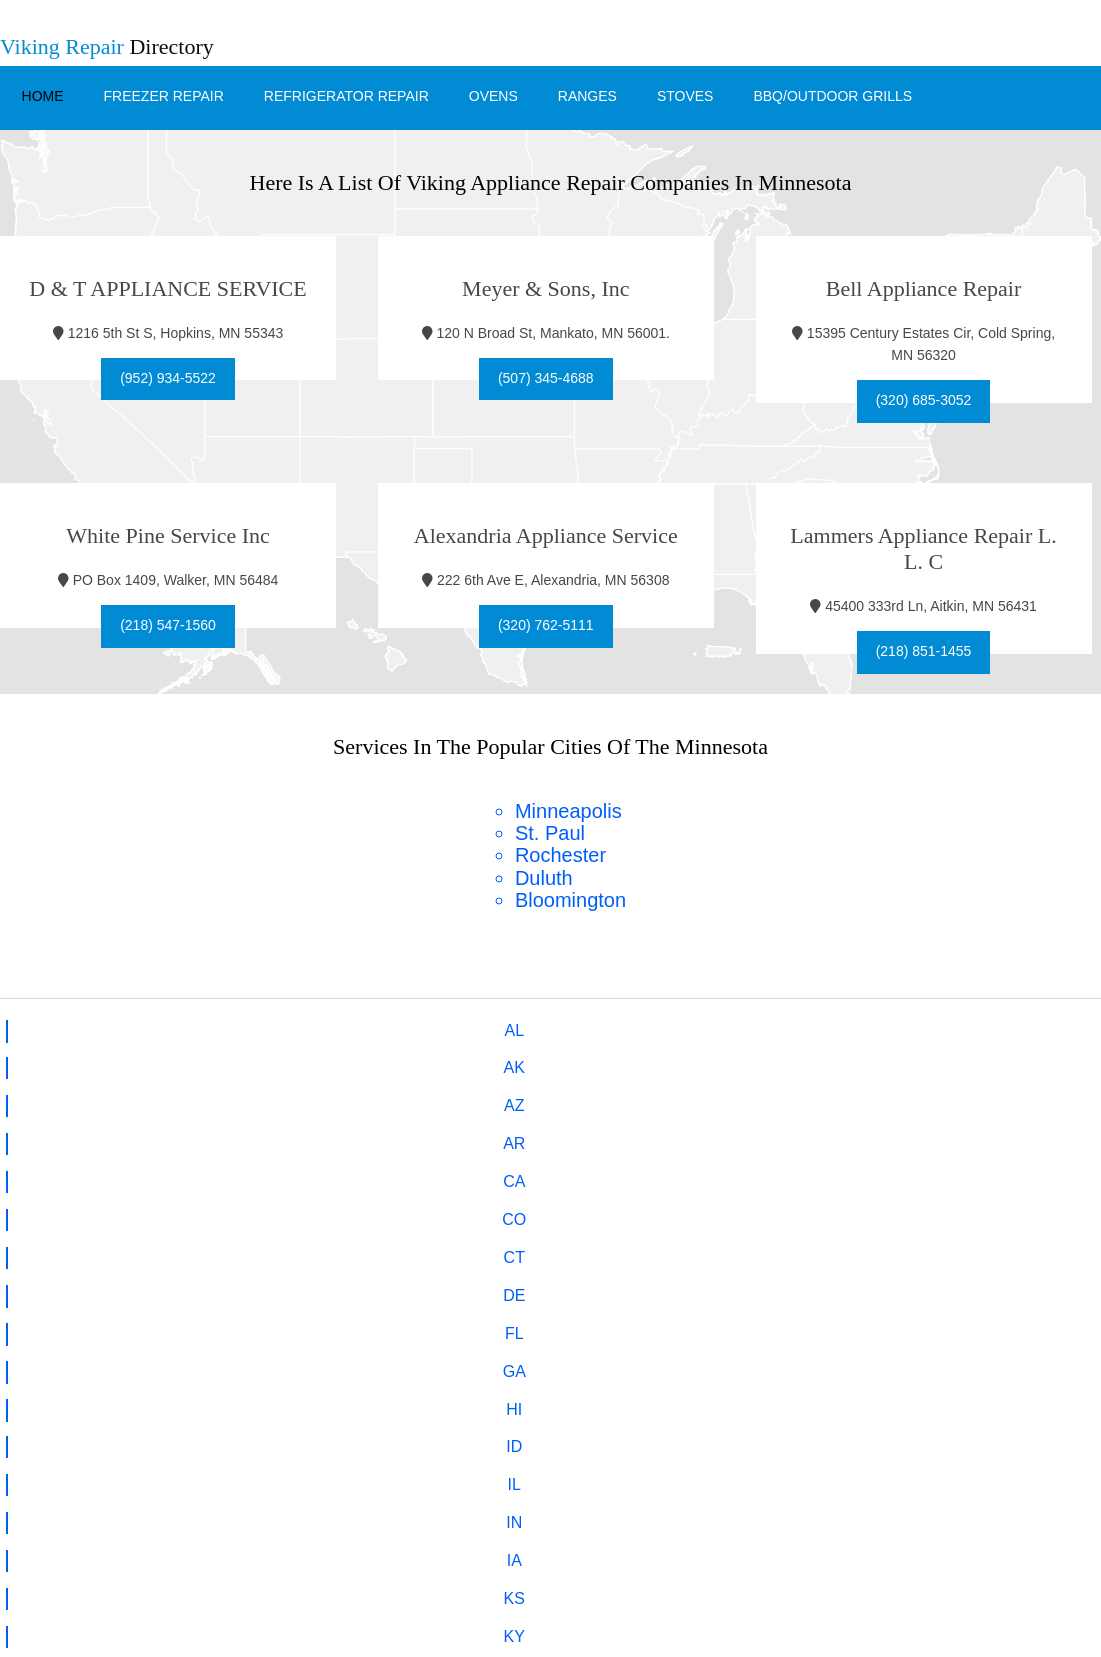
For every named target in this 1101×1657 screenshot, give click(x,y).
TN (163, 1171)
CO (602, 1026)
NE (711, 1099)
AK (163, 1026)
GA (1045, 1026)
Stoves (683, 91)
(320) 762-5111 (551, 621)
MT (601, 1099)
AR (380, 1026)
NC (270, 1135)
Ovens (491, 91)
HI (56, 1062)
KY (711, 1062)
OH (491, 1135)
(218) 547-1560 (168, 621)
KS (601, 1062)
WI (935, 1171)
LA (824, 1062)
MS (380, 1099)
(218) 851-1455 (933, 647)
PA (824, 1135)
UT (379, 1171)
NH (934, 1099)
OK (601, 1135)
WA (711, 1171)
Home (41, 91)
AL (57, 1026)
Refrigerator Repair (344, 91)
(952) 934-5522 (168, 373)
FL (934, 1026)
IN (380, 1062)
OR (712, 1135)
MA (56, 1099)
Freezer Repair (162, 91)
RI (935, 1135)
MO (491, 1099)
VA (602, 1171)
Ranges (585, 91)
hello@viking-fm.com (592, 1334)
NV (824, 1099)
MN (270, 1099)
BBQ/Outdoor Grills (831, 91)
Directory (107, 46)
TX (270, 1171)
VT (491, 1171)
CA (491, 1026)
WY (1045, 1171)
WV (824, 1171)
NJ (1046, 1099)
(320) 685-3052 (933, 396)
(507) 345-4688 (551, 373)
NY (163, 1135)
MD (1045, 1062)
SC (1045, 1135)
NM (56, 1135)
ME (935, 1062)
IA (490, 1062)
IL (270, 1062)
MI (164, 1099)
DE (824, 1026)
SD (56, 1171)
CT (711, 1026)
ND (380, 1135)
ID (164, 1062)
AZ (270, 1026)
